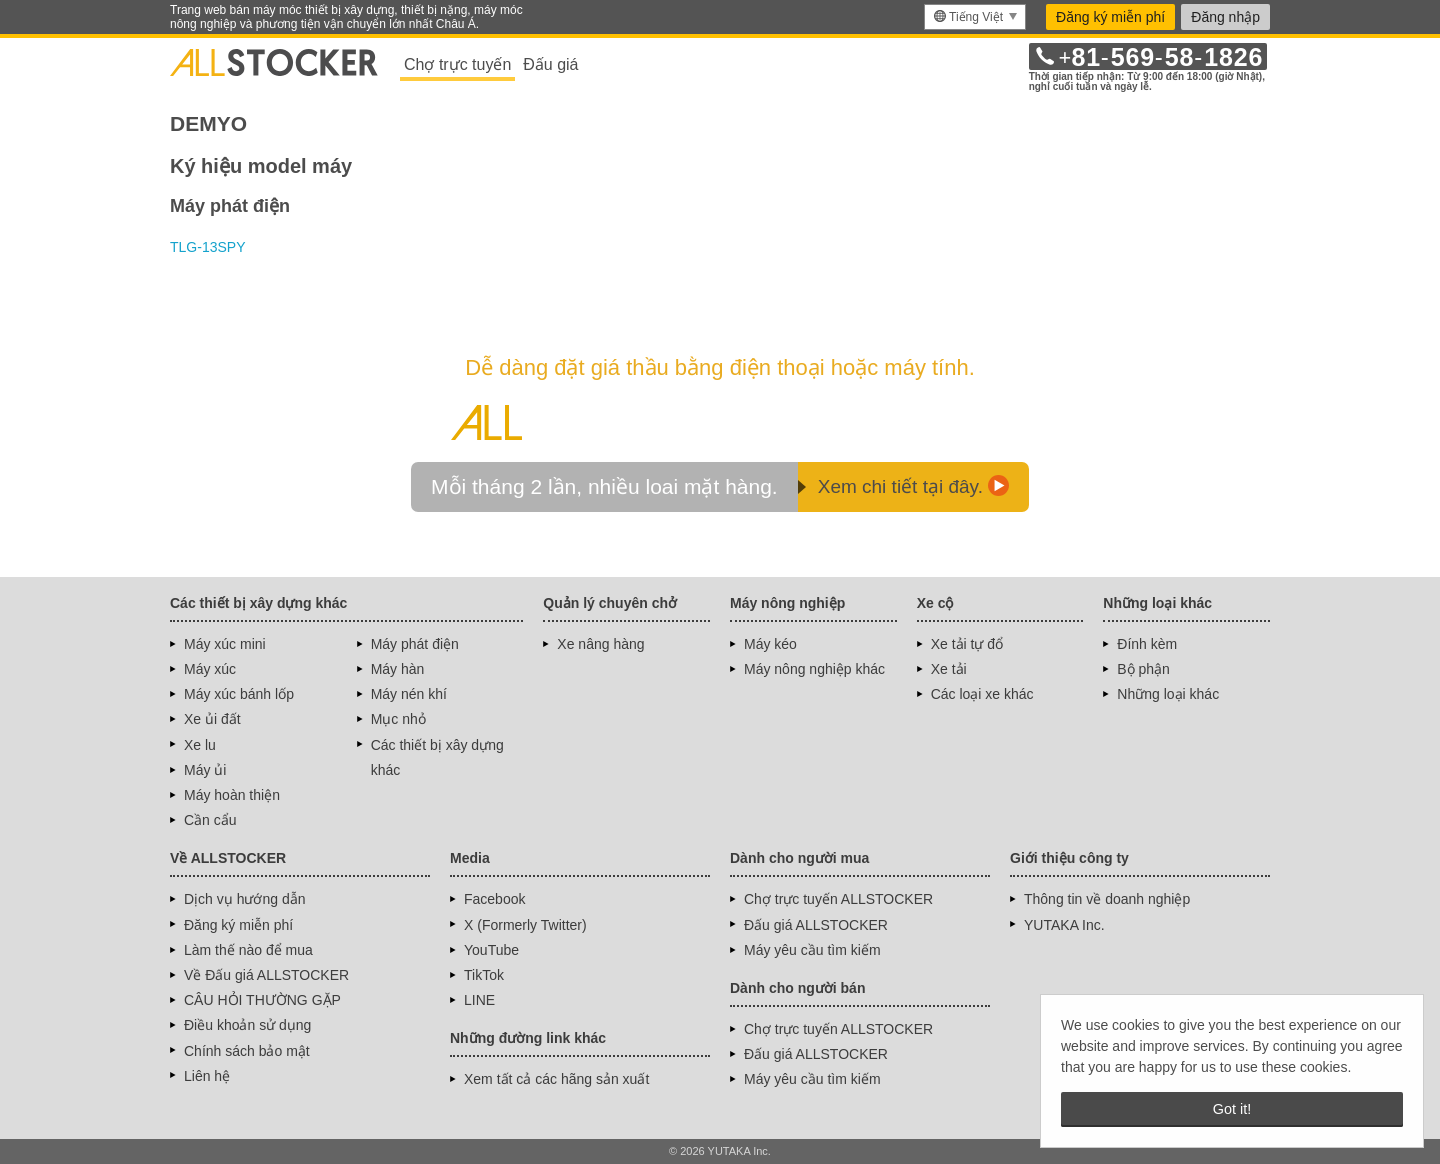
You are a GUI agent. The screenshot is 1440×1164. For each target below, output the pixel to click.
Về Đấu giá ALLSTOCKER (266, 975)
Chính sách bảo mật (247, 1051)
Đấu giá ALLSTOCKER (816, 925)
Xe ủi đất (212, 719)
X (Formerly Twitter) (525, 925)
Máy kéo (770, 644)
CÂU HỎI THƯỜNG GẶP (262, 1000)
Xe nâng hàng (600, 644)
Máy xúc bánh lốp (239, 694)
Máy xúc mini (225, 644)
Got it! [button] (1232, 1109)
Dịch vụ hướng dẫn (245, 899)
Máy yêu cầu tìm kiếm (812, 950)
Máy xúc (210, 669)
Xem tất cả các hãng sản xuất (556, 1079)
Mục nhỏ (398, 719)
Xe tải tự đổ (967, 644)
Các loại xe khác (982, 694)
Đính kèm (1147, 644)
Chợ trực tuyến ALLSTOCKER (838, 899)
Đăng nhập (1225, 17)
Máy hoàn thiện (232, 795)
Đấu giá (550, 64)
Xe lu (200, 745)
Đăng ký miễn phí (1110, 17)
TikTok (484, 975)
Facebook (494, 899)
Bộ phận (1143, 669)
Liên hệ (207, 1076)
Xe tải (949, 669)
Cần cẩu (210, 820)
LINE (479, 1000)
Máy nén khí (409, 694)
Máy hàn (398, 669)
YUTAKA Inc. (1064, 925)
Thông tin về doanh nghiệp (1107, 899)
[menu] (975, 17)
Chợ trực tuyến (457, 64)
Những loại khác (1168, 694)
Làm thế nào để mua (248, 950)
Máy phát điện (415, 644)
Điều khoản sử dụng (247, 1025)
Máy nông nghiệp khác (814, 669)
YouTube (491, 950)
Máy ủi (205, 770)
